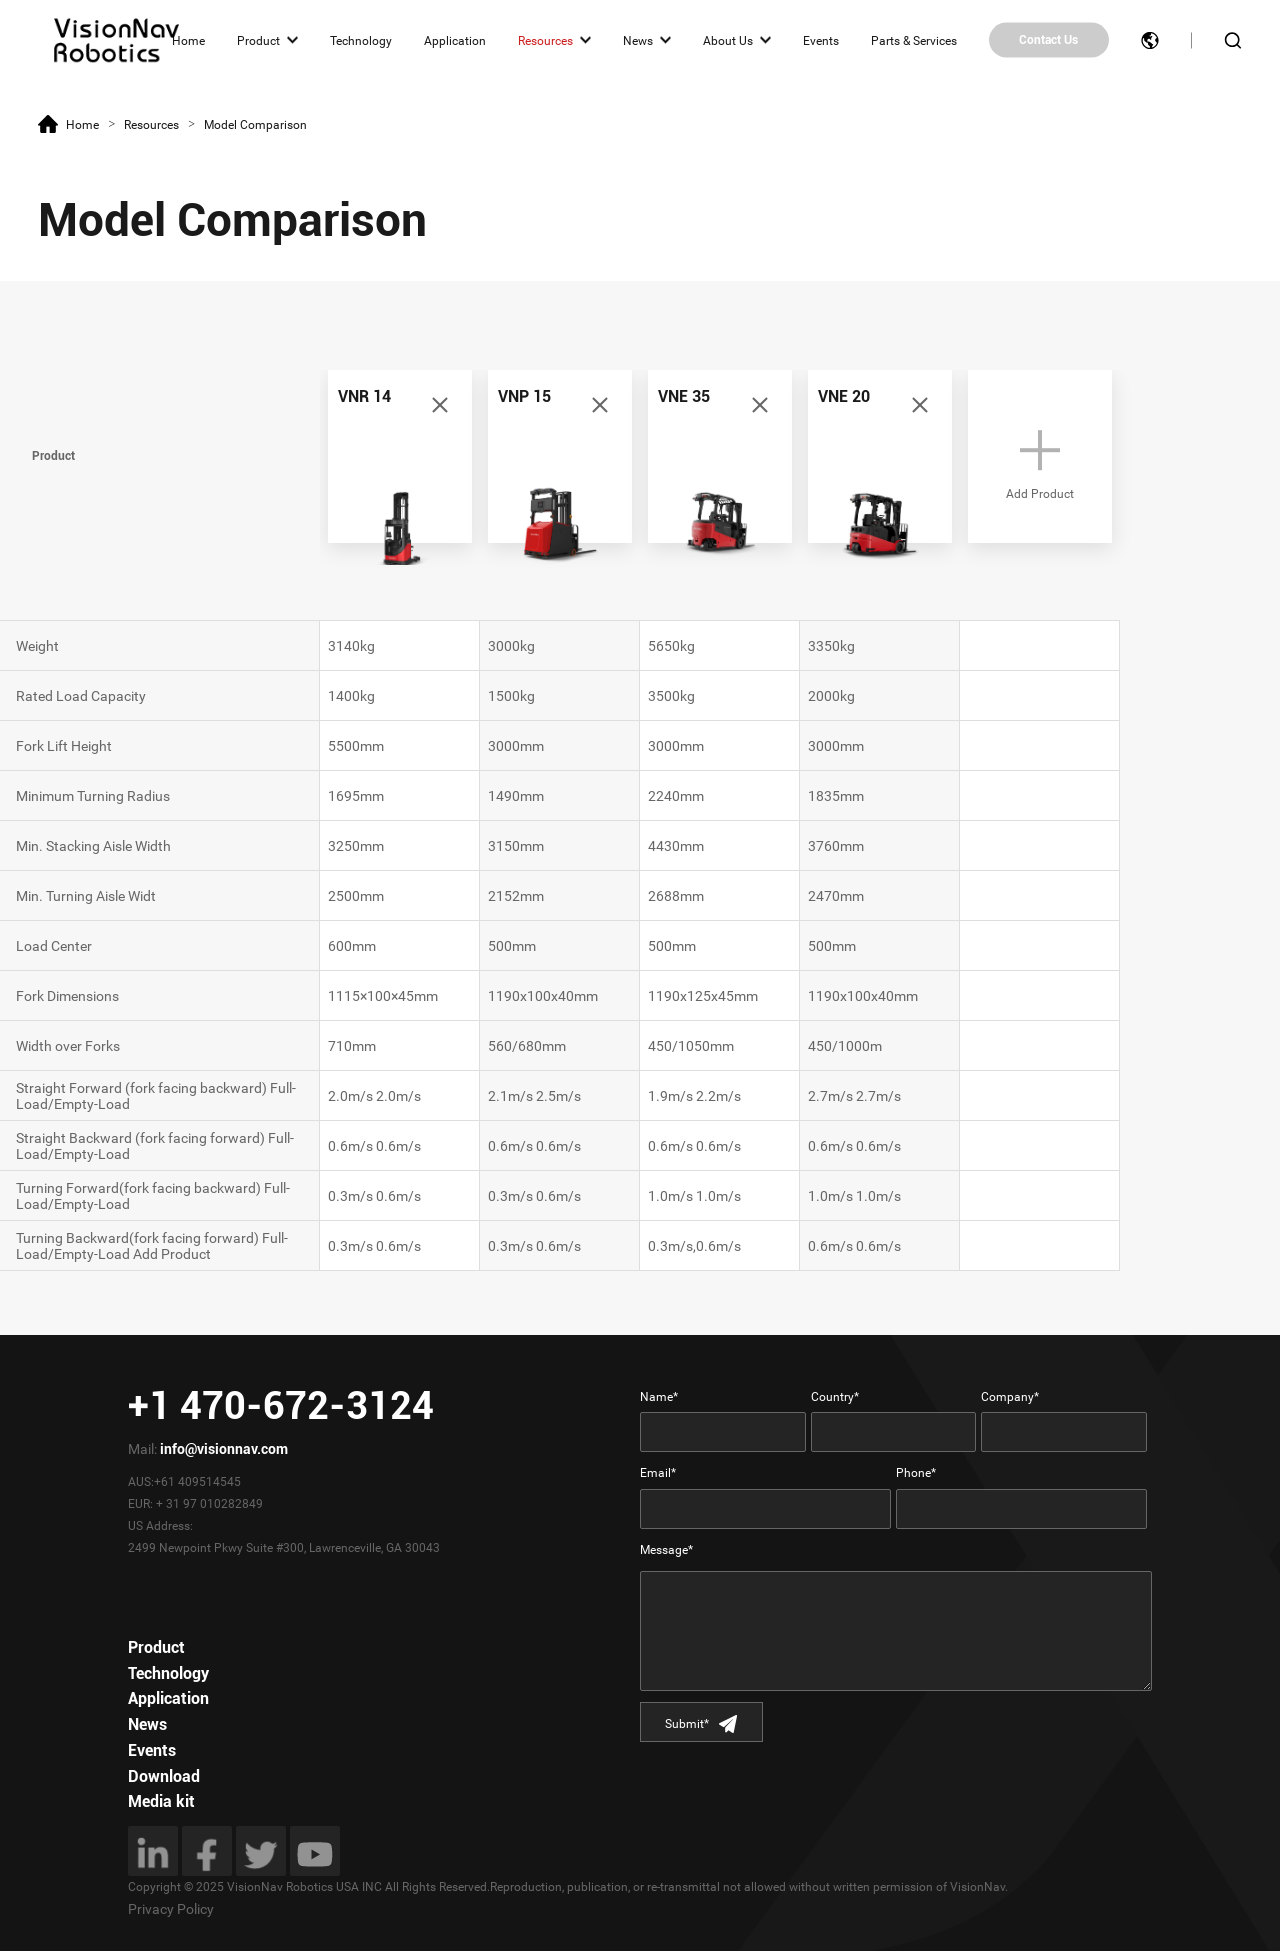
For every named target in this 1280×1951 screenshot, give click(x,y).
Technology (361, 40)
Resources (545, 40)
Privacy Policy (171, 1909)
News (638, 40)
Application (455, 40)
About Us (728, 40)
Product (258, 40)
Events (821, 40)
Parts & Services (914, 40)
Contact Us (1048, 40)
